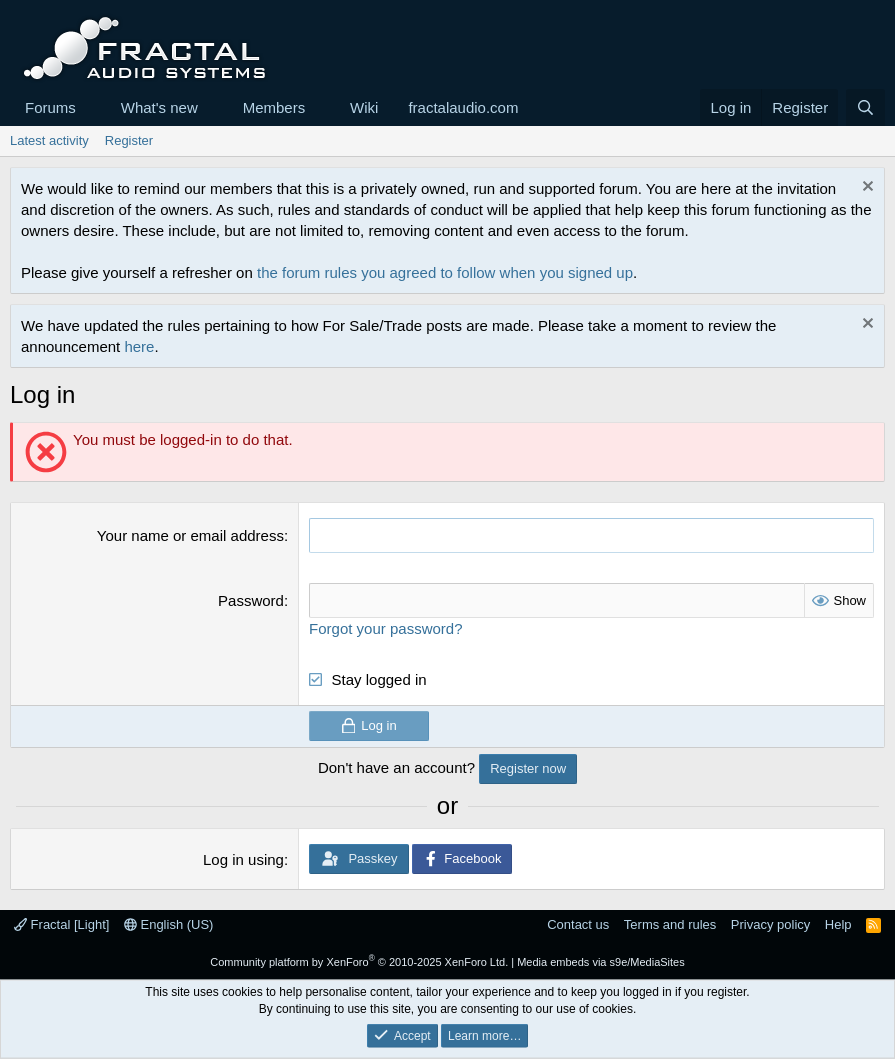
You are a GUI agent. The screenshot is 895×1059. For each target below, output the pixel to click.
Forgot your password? (385, 628)
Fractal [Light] (61, 924)
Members (274, 107)
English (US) (169, 924)
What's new (159, 107)
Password (251, 600)
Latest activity (49, 140)
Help (838, 924)
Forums (50, 107)
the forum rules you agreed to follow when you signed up (445, 272)
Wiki (364, 107)
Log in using (243, 859)
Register (129, 140)
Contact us (578, 924)
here (139, 346)
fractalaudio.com (463, 107)
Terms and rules (670, 924)
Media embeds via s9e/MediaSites (601, 962)
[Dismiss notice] (865, 188)
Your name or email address (190, 535)
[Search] (865, 107)
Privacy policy (770, 924)
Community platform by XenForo (359, 962)
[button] (92, 107)
